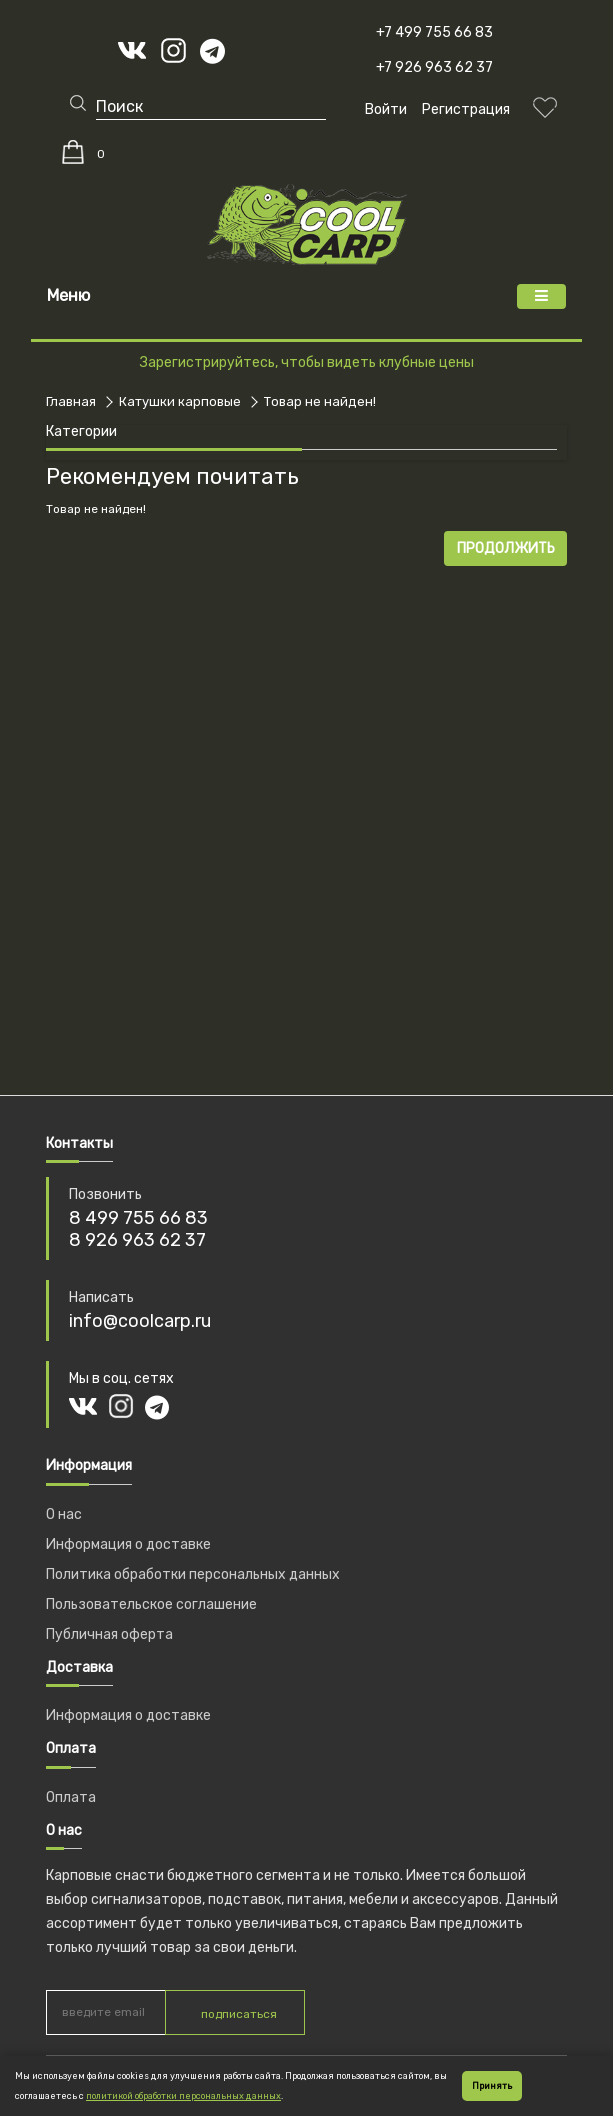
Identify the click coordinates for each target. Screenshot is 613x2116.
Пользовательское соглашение (151, 1604)
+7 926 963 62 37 (434, 67)
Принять (492, 2086)
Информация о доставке (128, 1544)
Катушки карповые (180, 401)
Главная (71, 401)
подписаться (239, 2014)
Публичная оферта (109, 1634)
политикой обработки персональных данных (183, 2096)
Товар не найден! (320, 401)
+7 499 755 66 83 (434, 32)
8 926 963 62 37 (137, 1240)
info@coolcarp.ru (140, 1321)
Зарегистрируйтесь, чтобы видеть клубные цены (307, 362)
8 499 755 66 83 (138, 1218)
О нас (64, 1514)
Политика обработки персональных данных (193, 1574)
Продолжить (506, 548)
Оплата (71, 1797)
